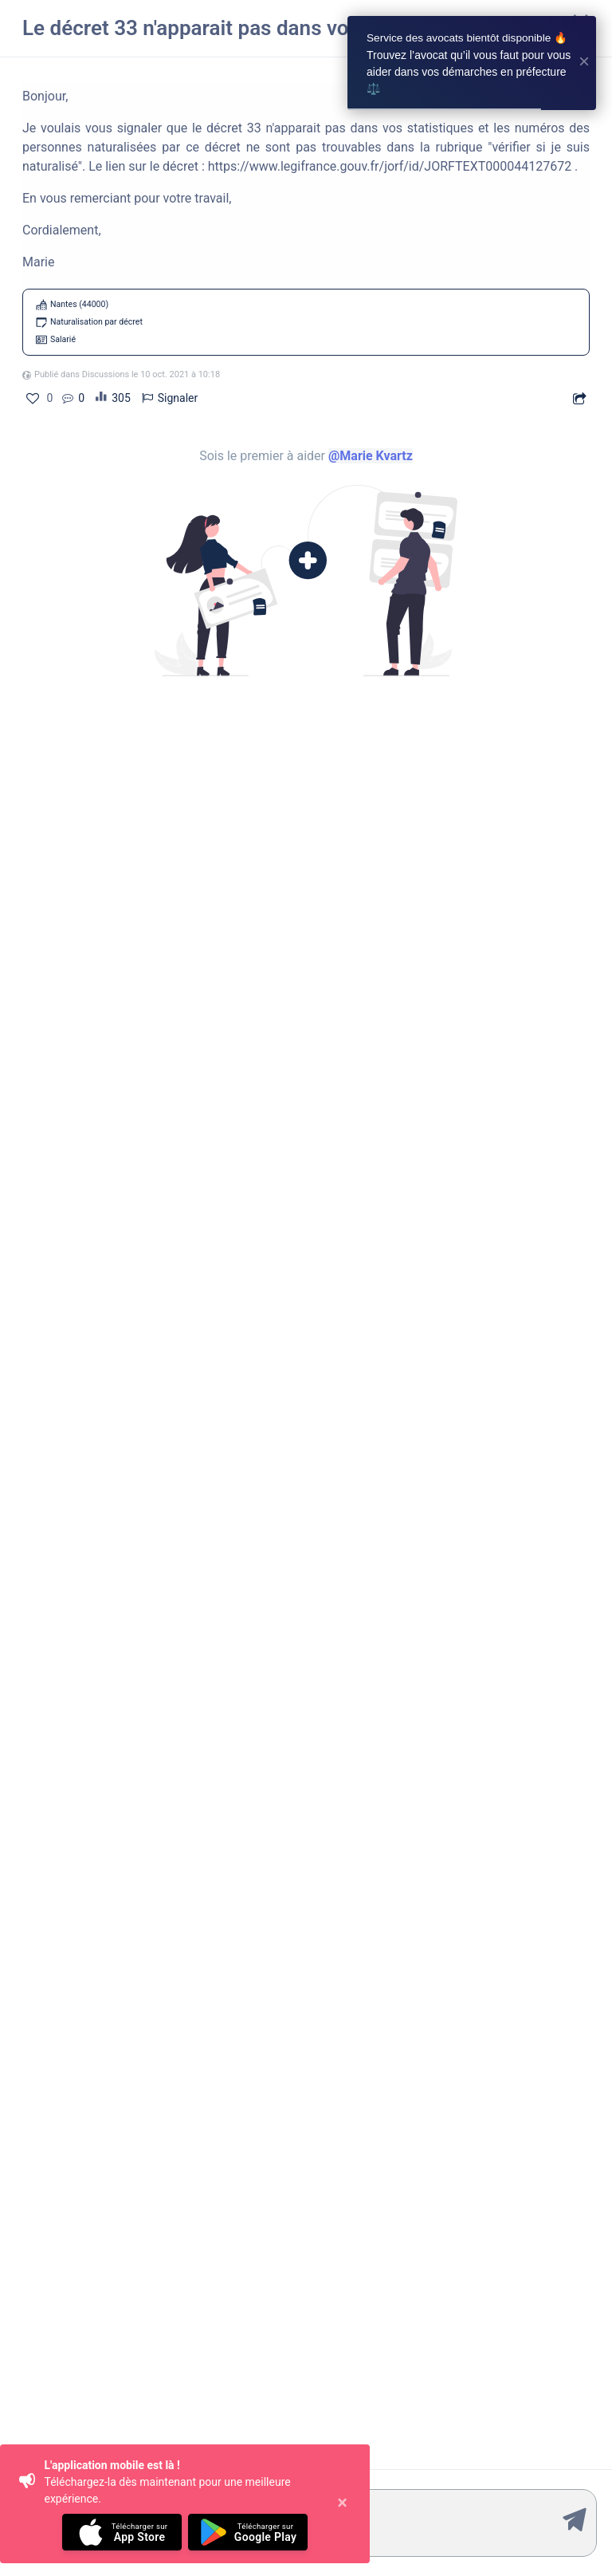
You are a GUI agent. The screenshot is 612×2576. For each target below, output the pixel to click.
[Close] (343, 2504)
